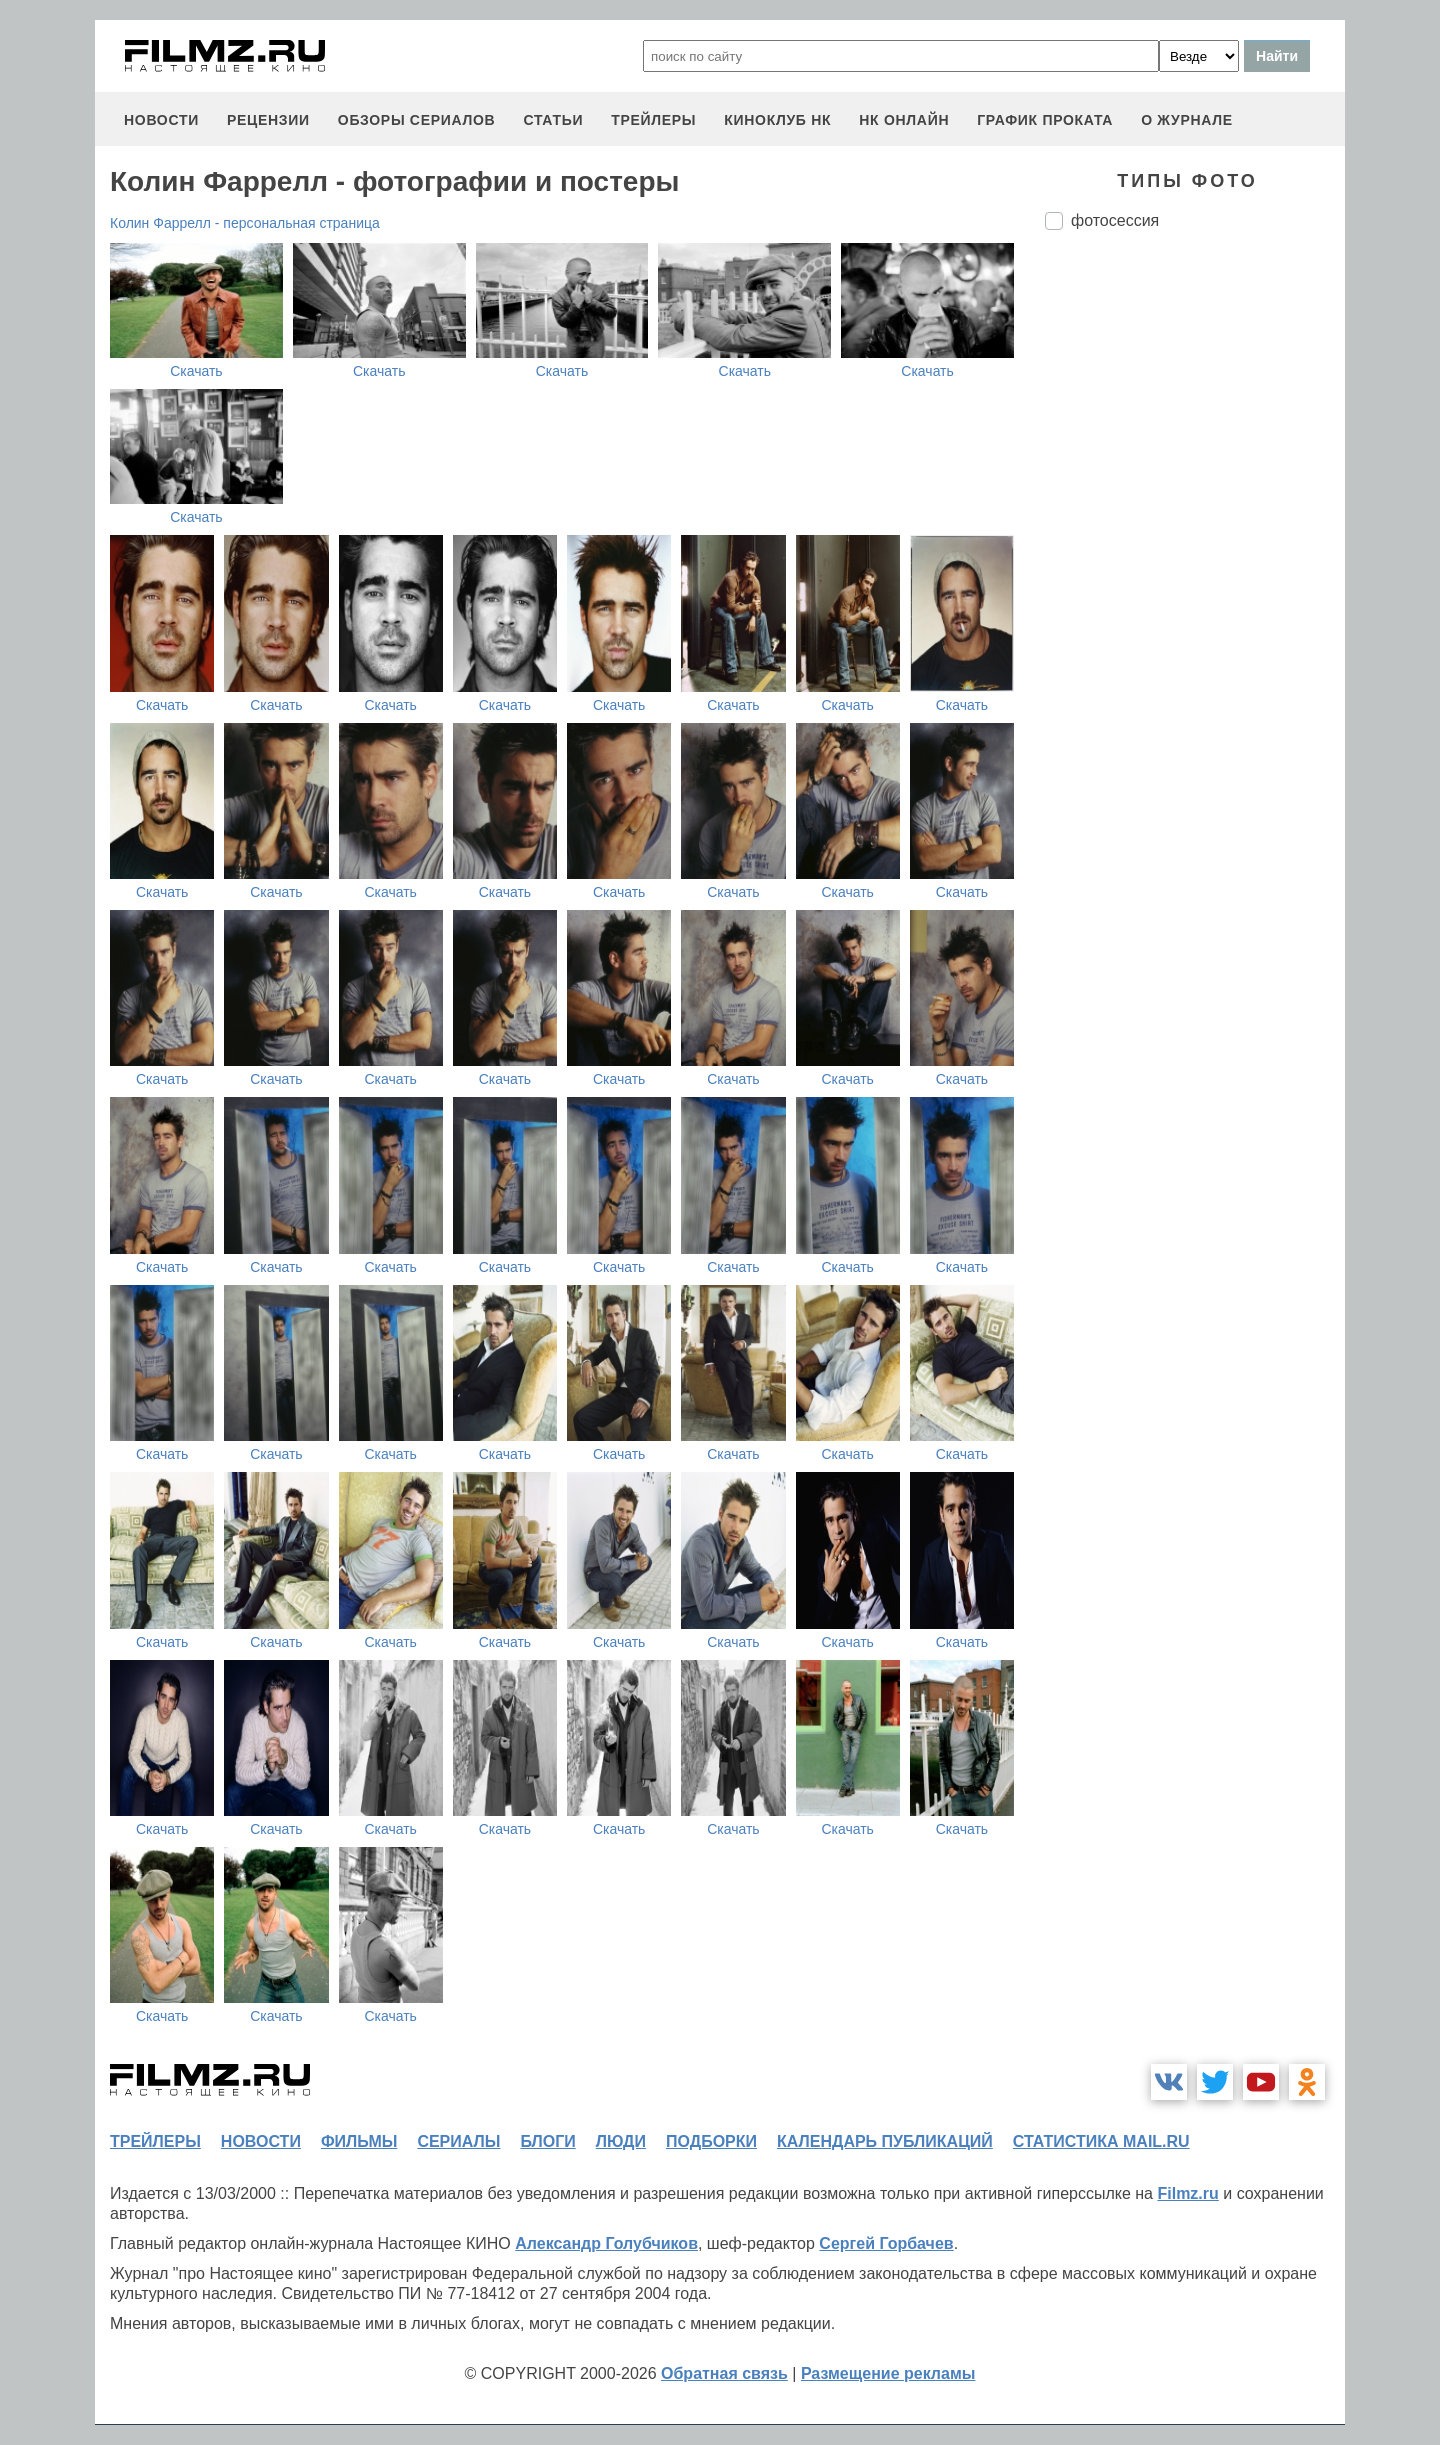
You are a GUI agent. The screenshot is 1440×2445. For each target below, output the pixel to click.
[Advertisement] (1195, 580)
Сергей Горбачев (886, 2243)
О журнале (1187, 120)
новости (161, 120)
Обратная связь (724, 2373)
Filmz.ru (1187, 2193)
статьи (553, 120)
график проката (1045, 120)
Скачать (196, 371)
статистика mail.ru (1101, 2141)
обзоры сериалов (417, 120)
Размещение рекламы (888, 2373)
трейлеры (653, 120)
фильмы (359, 2141)
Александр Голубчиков (606, 2243)
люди (621, 2141)
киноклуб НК (777, 120)
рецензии (268, 120)
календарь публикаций (885, 2141)
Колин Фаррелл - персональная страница (245, 223)
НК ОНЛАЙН (904, 120)
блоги (547, 2141)
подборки (711, 2141)
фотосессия (1115, 220)
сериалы (458, 2141)
